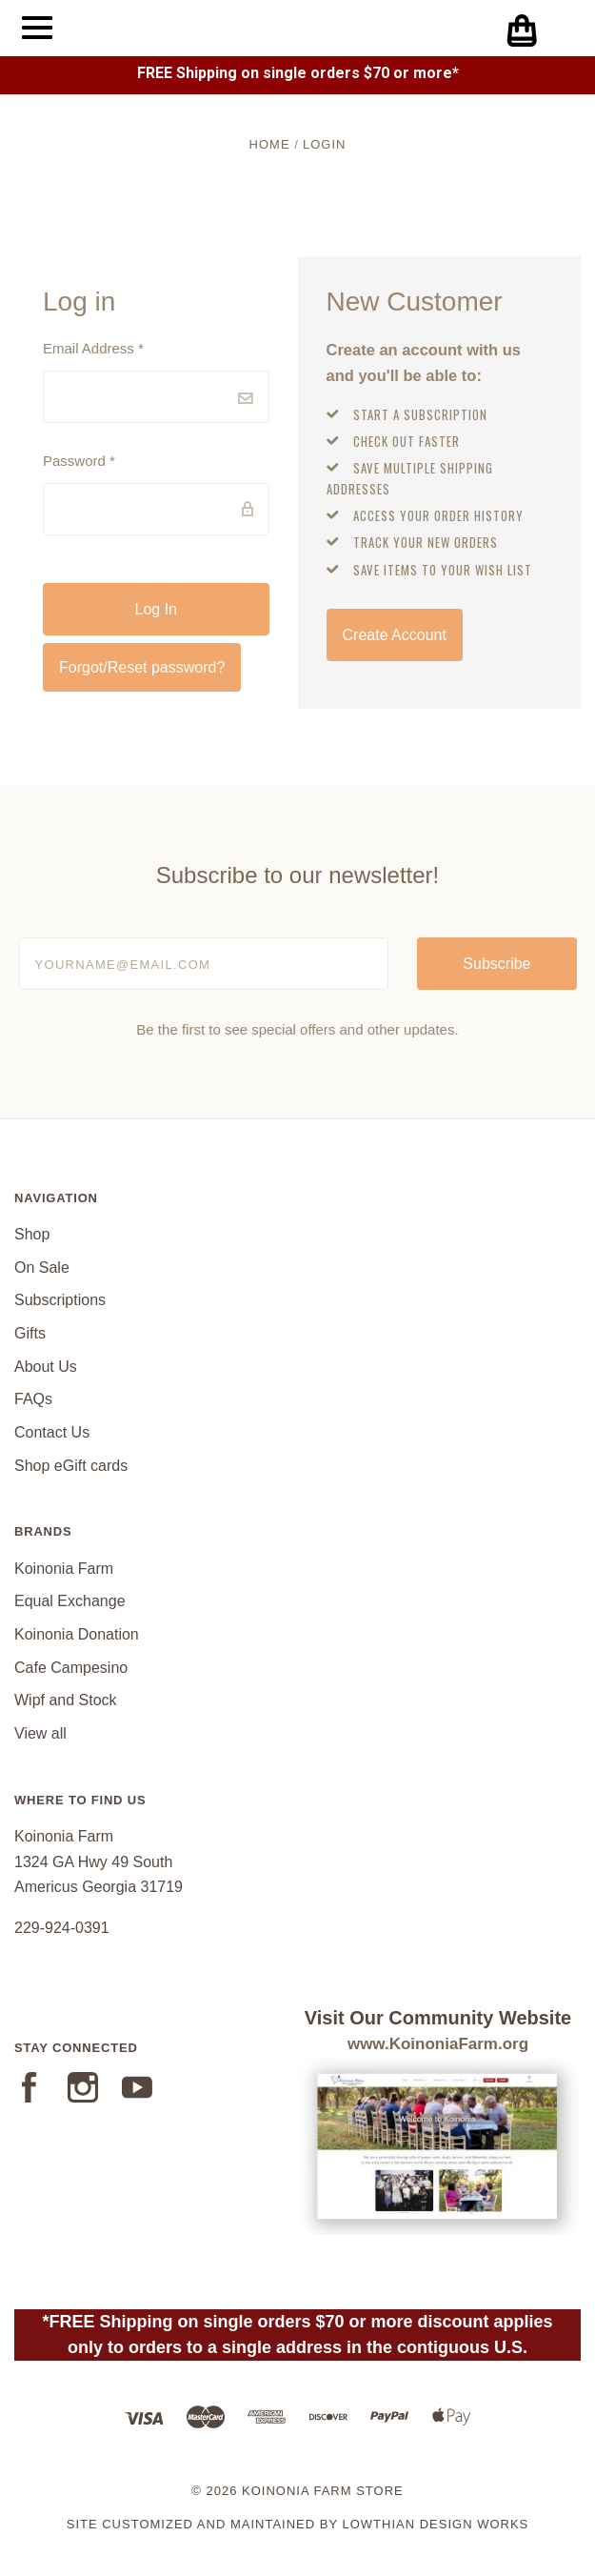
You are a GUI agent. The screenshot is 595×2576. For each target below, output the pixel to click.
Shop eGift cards (71, 1466)
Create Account (394, 635)
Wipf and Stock (65, 1700)
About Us (45, 1366)
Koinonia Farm (63, 1568)
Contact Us (51, 1432)
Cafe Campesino (71, 1668)
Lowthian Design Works (435, 2524)
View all (40, 1733)
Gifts (30, 1333)
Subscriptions (60, 1300)
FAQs (33, 1399)
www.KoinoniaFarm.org (437, 2044)
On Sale (41, 1267)
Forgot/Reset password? (142, 667)
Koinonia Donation (76, 1634)
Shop (32, 1234)
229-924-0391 (61, 1928)
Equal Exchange (70, 1601)
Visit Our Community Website (438, 2017)
